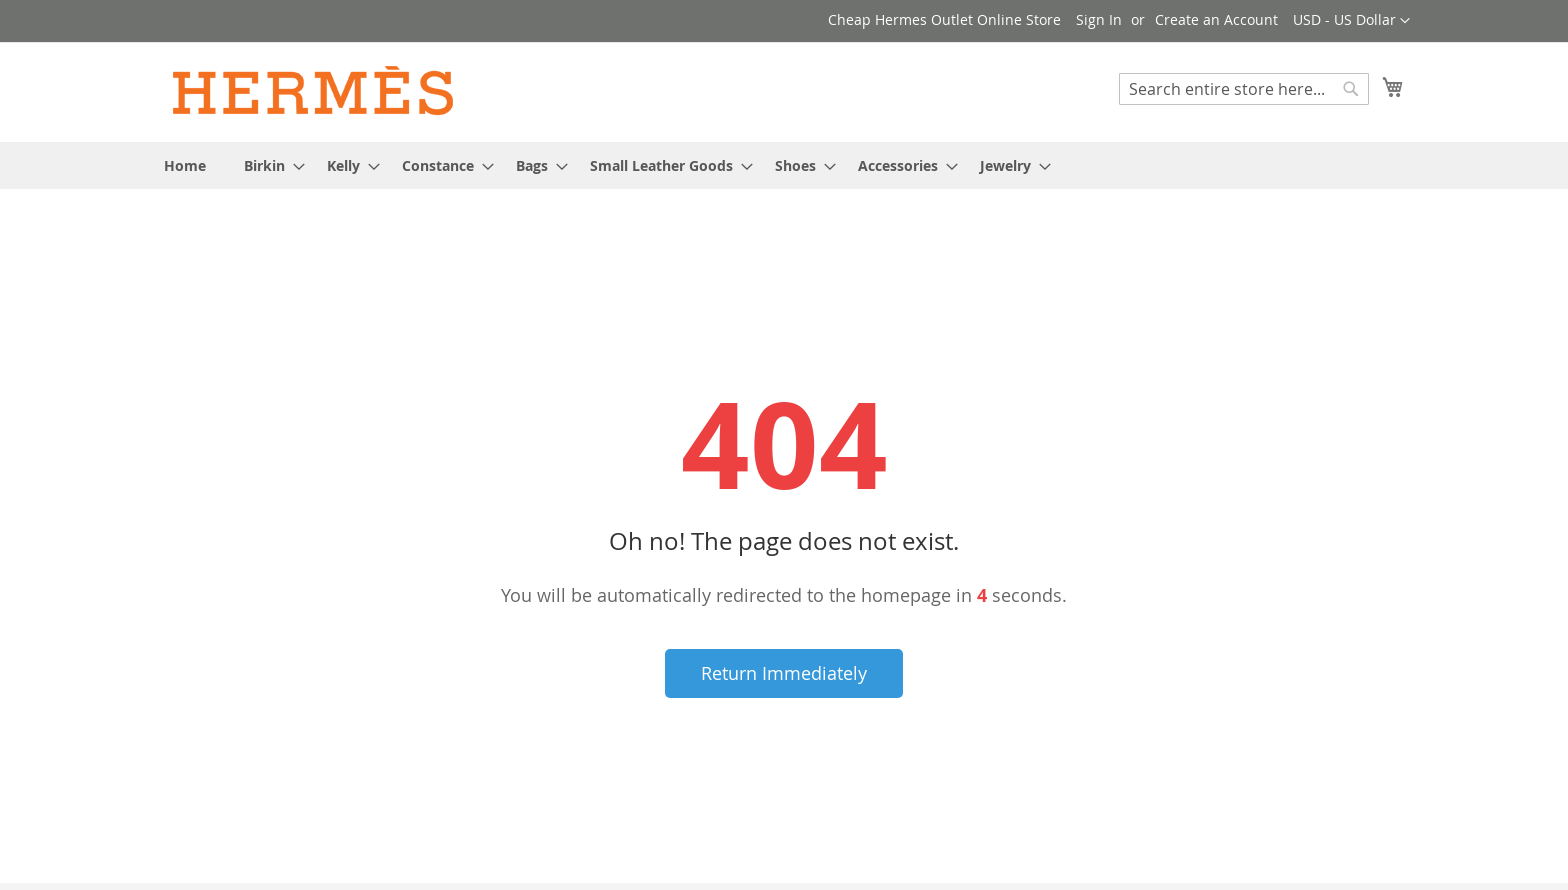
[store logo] (314, 91)
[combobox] (1244, 89)
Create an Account (1216, 19)
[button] (1351, 21)
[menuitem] (185, 165)
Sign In (1099, 19)
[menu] (784, 165)
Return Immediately (784, 673)
